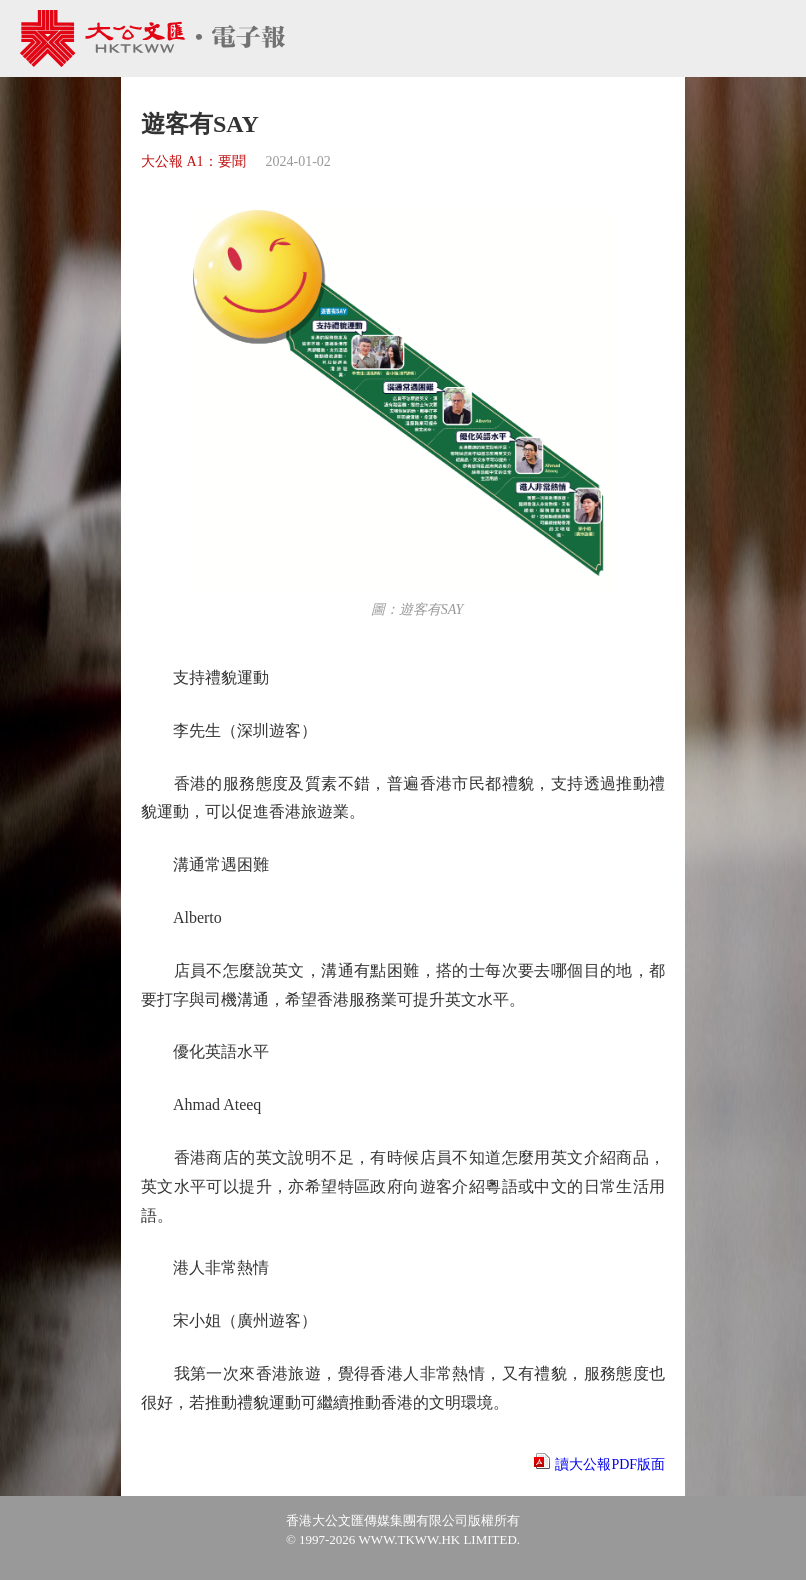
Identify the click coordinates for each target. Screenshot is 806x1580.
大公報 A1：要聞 (193, 161)
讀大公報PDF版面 (610, 1464)
